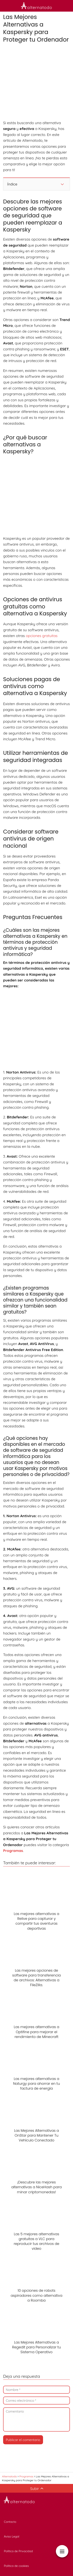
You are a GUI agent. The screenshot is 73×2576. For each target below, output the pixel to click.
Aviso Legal (11, 2536)
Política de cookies (16, 2566)
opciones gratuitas (42, 635)
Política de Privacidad (18, 2551)
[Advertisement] (36, 82)
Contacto (10, 2522)
